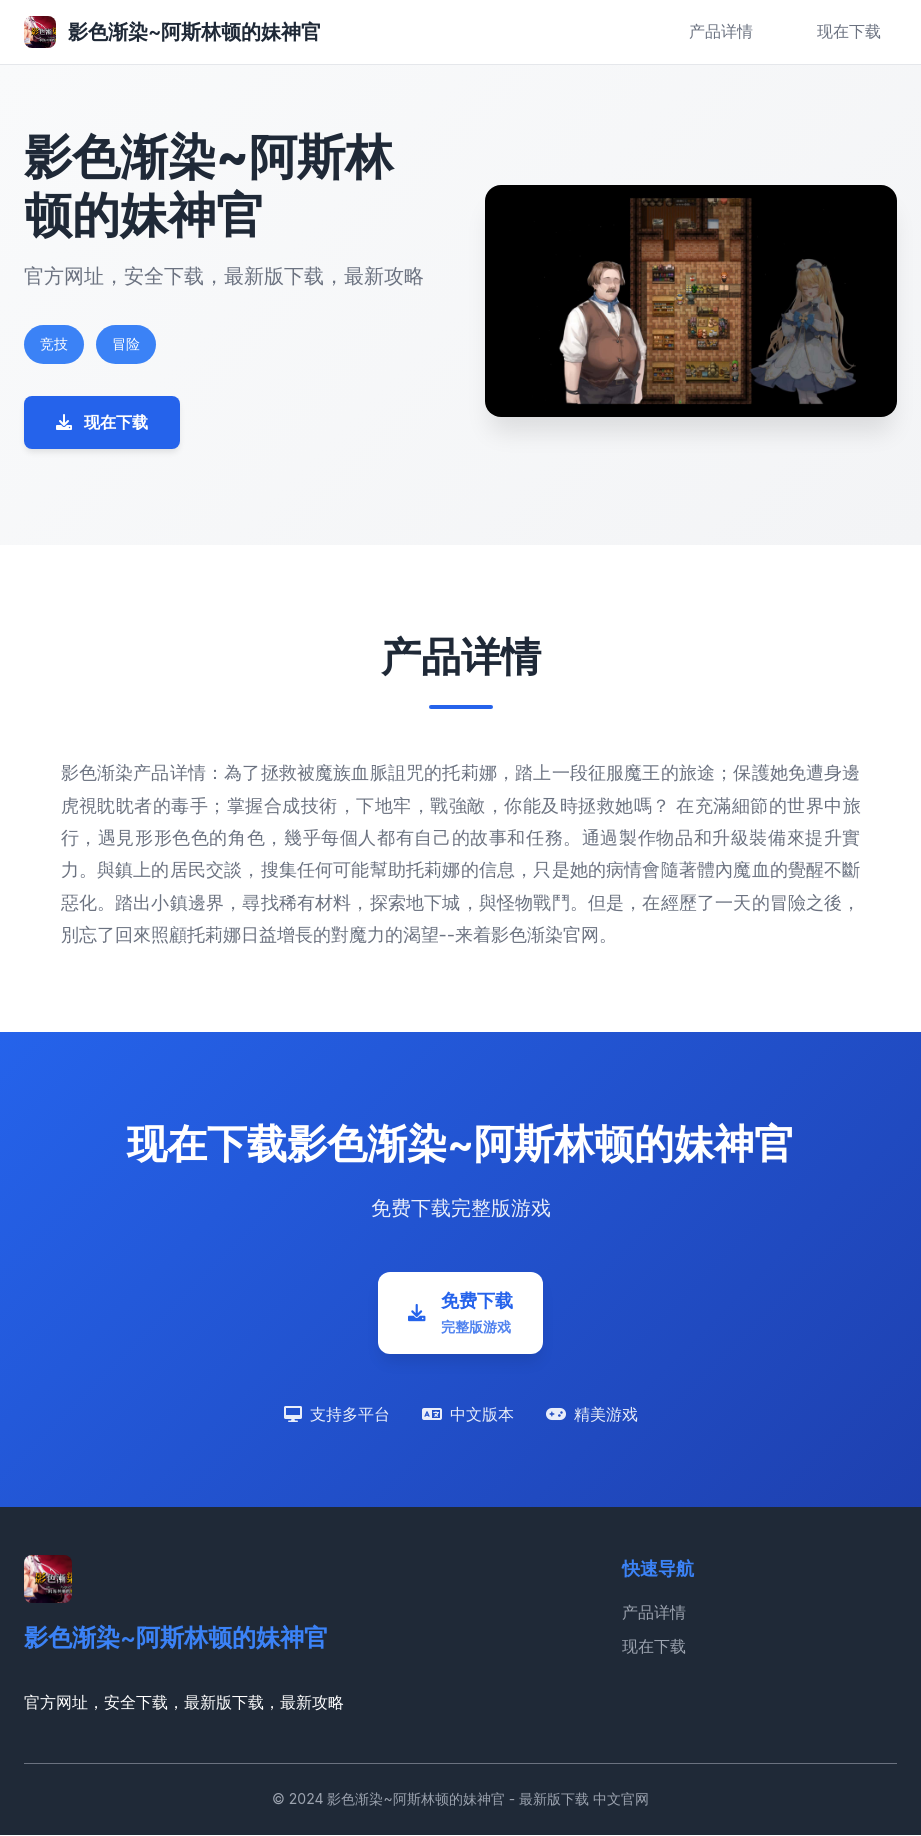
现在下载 (849, 31)
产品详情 (721, 31)
